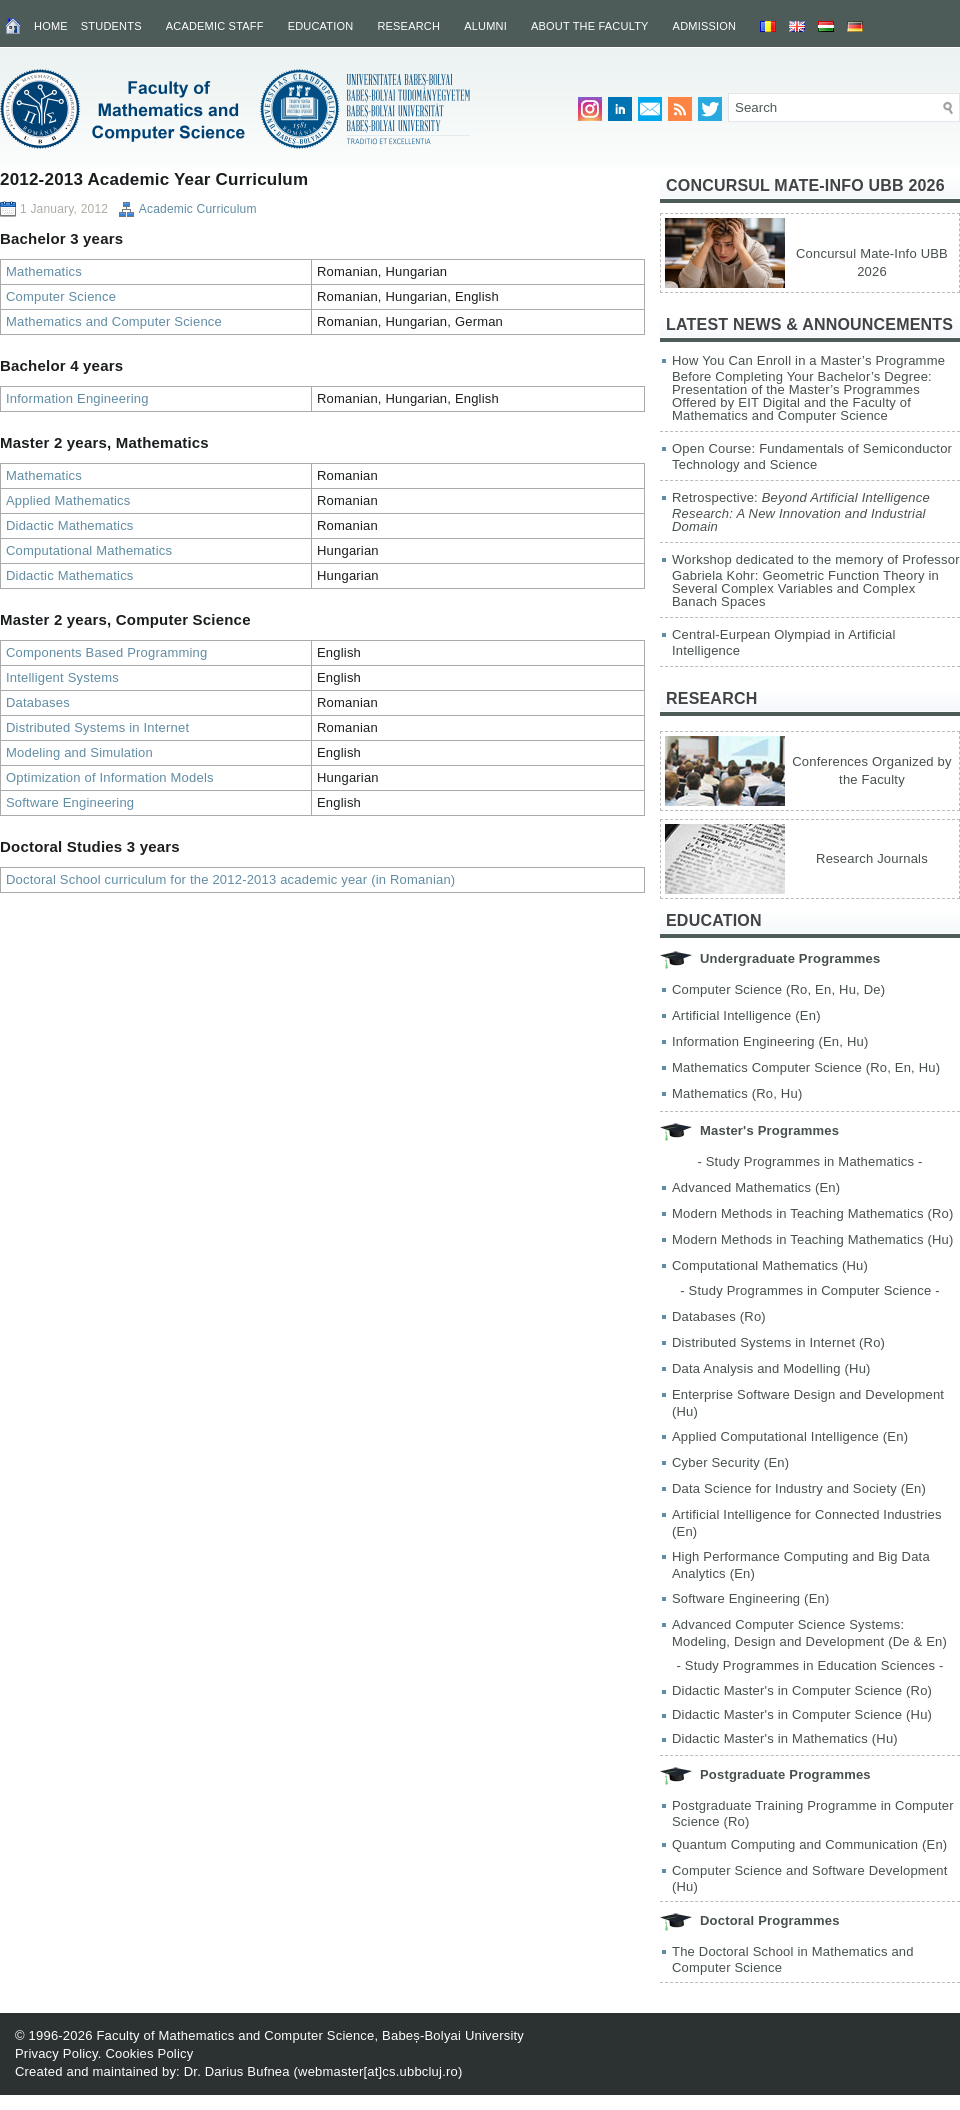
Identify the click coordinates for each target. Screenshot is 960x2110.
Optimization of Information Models (110, 777)
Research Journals (872, 858)
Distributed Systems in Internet (97, 727)
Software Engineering (70, 802)
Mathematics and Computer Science (114, 321)
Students (111, 26)
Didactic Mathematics (70, 525)
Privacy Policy (56, 2053)
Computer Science (61, 296)
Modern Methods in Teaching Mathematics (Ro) (813, 1213)
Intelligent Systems (62, 677)
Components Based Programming (106, 652)
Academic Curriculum (198, 209)
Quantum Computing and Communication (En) (809, 1844)
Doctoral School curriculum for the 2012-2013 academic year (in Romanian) (230, 879)
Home (51, 26)
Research (408, 26)
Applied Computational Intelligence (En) (790, 1436)
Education (321, 26)
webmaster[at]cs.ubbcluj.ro (378, 2071)
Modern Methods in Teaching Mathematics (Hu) (813, 1239)
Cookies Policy (149, 2053)
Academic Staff (215, 26)
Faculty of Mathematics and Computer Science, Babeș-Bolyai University (310, 2035)
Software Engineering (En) (750, 1598)
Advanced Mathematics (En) (756, 1187)
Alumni (485, 26)
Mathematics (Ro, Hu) (737, 1093)
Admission (705, 26)
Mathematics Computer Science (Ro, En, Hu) (806, 1067)
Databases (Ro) (719, 1316)
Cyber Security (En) (730, 1462)
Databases (38, 702)
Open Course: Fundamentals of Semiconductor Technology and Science (812, 456)
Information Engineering (77, 398)
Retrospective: (801, 512)
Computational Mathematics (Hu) (770, 1265)
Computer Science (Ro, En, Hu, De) (778, 989)
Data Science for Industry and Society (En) (799, 1488)
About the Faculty (590, 26)
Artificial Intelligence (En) (746, 1015)
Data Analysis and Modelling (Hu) (771, 1368)
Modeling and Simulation (79, 752)
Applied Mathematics (68, 500)
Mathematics (44, 271)
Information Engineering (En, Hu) (770, 1041)
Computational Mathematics (89, 550)
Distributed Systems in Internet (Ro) (778, 1342)
